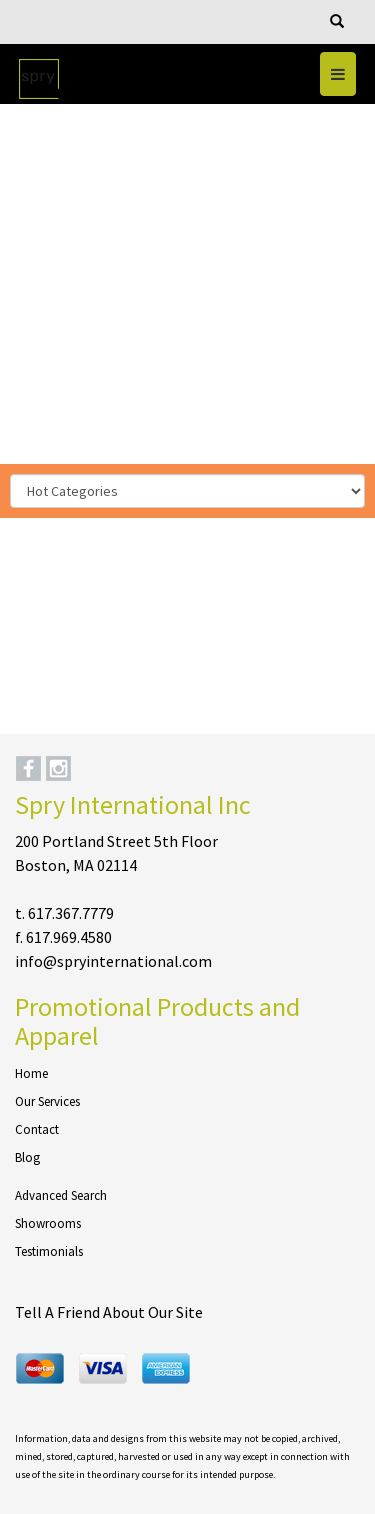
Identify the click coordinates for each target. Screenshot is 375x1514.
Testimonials (49, 1251)
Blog (27, 1157)
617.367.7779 (71, 913)
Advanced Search (61, 1195)
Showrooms (48, 1223)
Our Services (47, 1101)
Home (31, 1073)
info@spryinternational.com (113, 961)
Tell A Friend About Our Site (109, 1312)
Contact (37, 1129)
